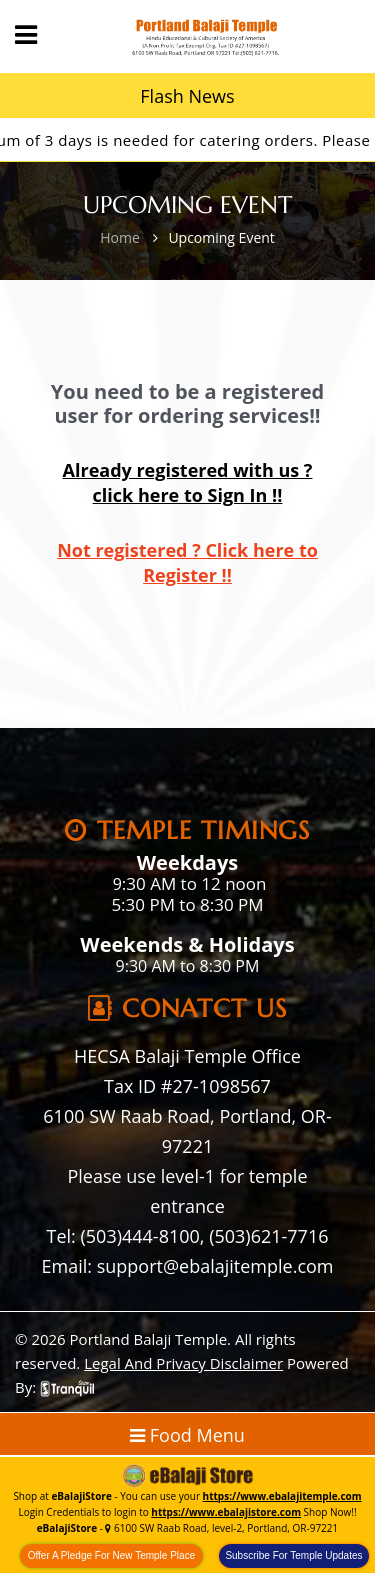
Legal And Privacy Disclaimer (183, 1363)
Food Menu (187, 1435)
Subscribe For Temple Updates (293, 1555)
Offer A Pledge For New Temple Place (112, 1555)
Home (120, 237)
